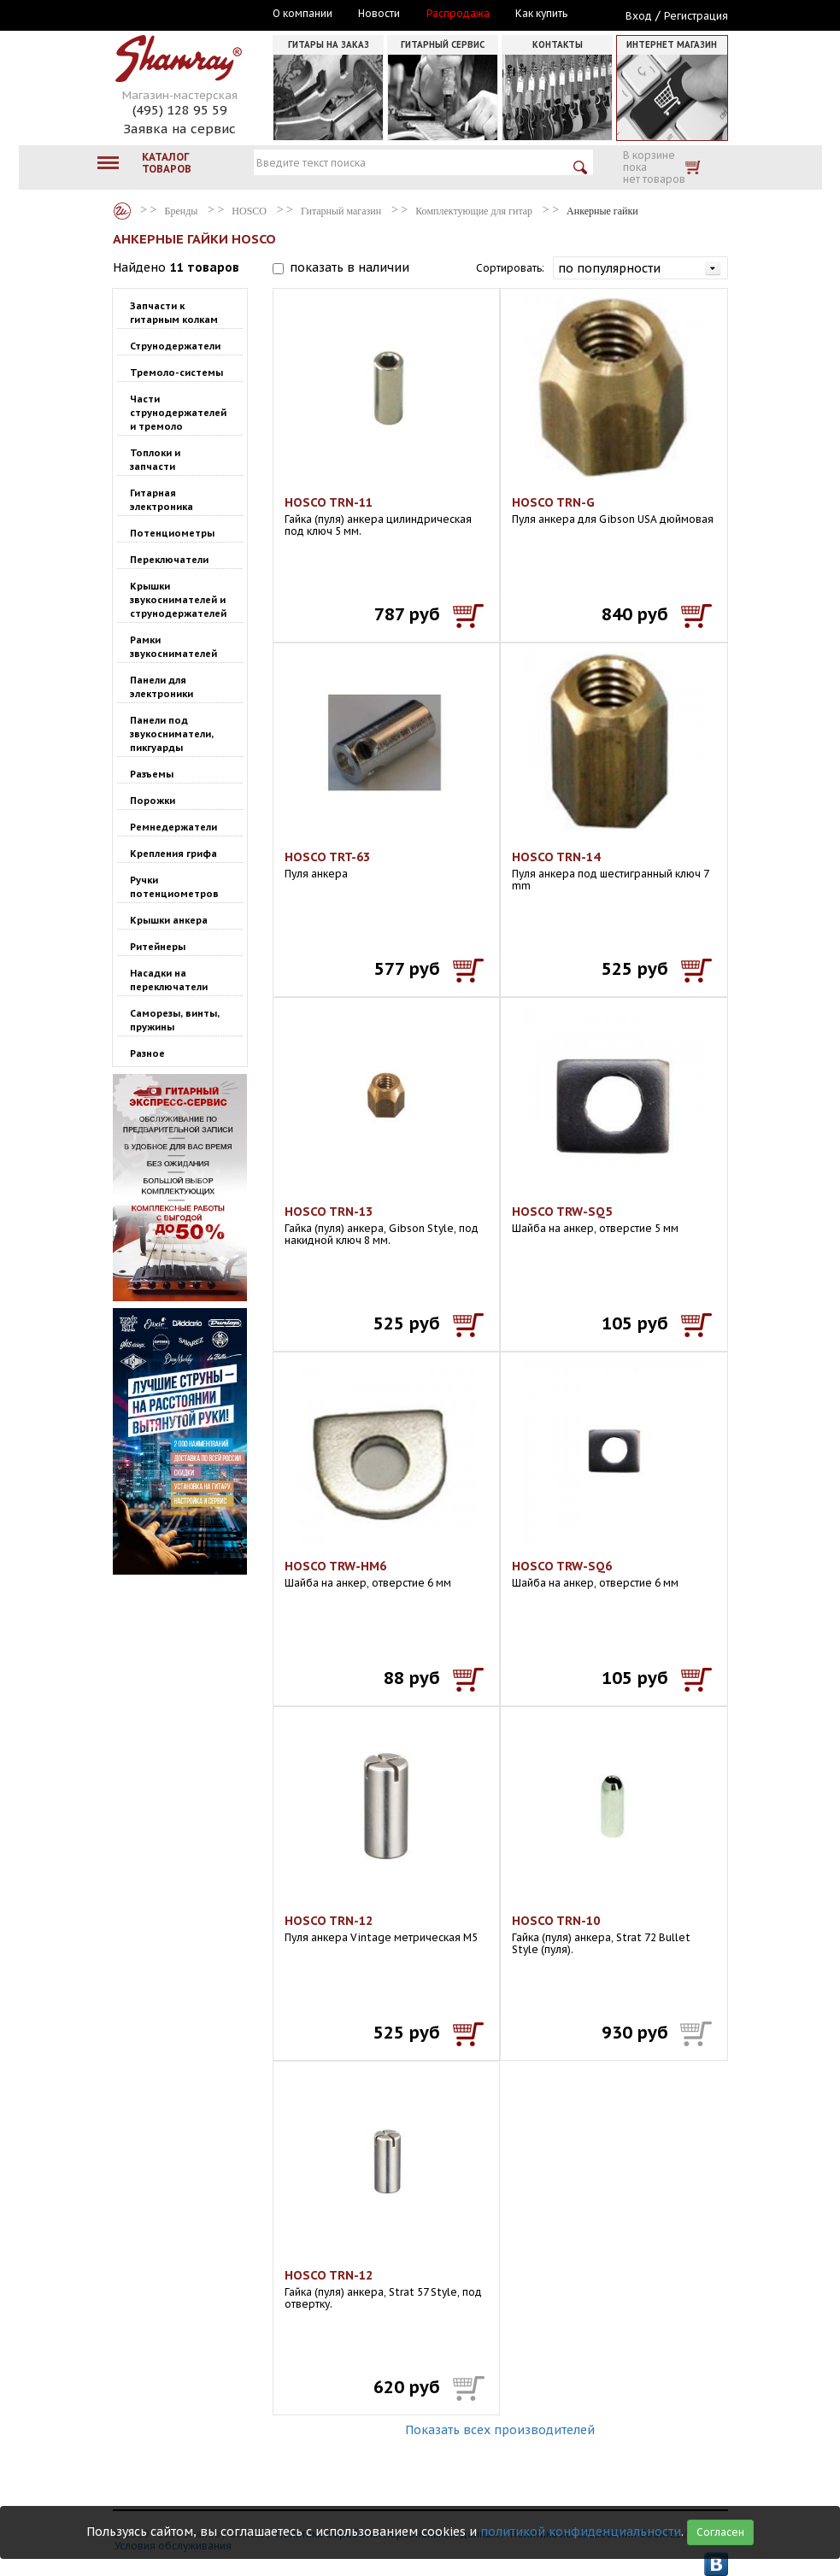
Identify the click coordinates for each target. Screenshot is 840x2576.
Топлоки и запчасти (155, 459)
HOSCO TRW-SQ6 (562, 1566)
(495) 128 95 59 (179, 110)
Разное (147, 1053)
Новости (379, 14)
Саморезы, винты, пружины (175, 1020)
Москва (191, 15)
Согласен (720, 2532)
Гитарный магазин (341, 211)
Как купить (541, 14)
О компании (302, 14)
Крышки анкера (169, 920)
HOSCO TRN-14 (556, 857)
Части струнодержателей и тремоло (178, 412)
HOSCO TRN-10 (556, 1921)
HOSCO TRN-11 (329, 502)
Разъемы (151, 774)
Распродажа (458, 14)
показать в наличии (349, 267)
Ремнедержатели (173, 827)
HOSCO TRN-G (553, 502)
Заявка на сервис (179, 128)
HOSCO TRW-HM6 (335, 1566)
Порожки (152, 801)
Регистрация (696, 15)
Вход (639, 15)
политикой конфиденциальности (580, 2531)
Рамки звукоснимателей (173, 647)
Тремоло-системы (176, 372)
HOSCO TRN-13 (329, 1211)
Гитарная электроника (161, 500)
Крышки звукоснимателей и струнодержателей (178, 599)
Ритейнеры (157, 947)
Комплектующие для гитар (473, 211)
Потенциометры (172, 533)
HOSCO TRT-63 (327, 857)
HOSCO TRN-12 (329, 1921)
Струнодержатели (175, 346)
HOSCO (249, 211)
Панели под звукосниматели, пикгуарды (172, 734)
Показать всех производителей (500, 2430)
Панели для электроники (161, 687)
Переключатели (169, 560)
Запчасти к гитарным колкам (174, 313)
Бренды (122, 211)
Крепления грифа (173, 854)
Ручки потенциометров (174, 887)
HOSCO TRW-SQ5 (562, 1211)
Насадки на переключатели (169, 980)
